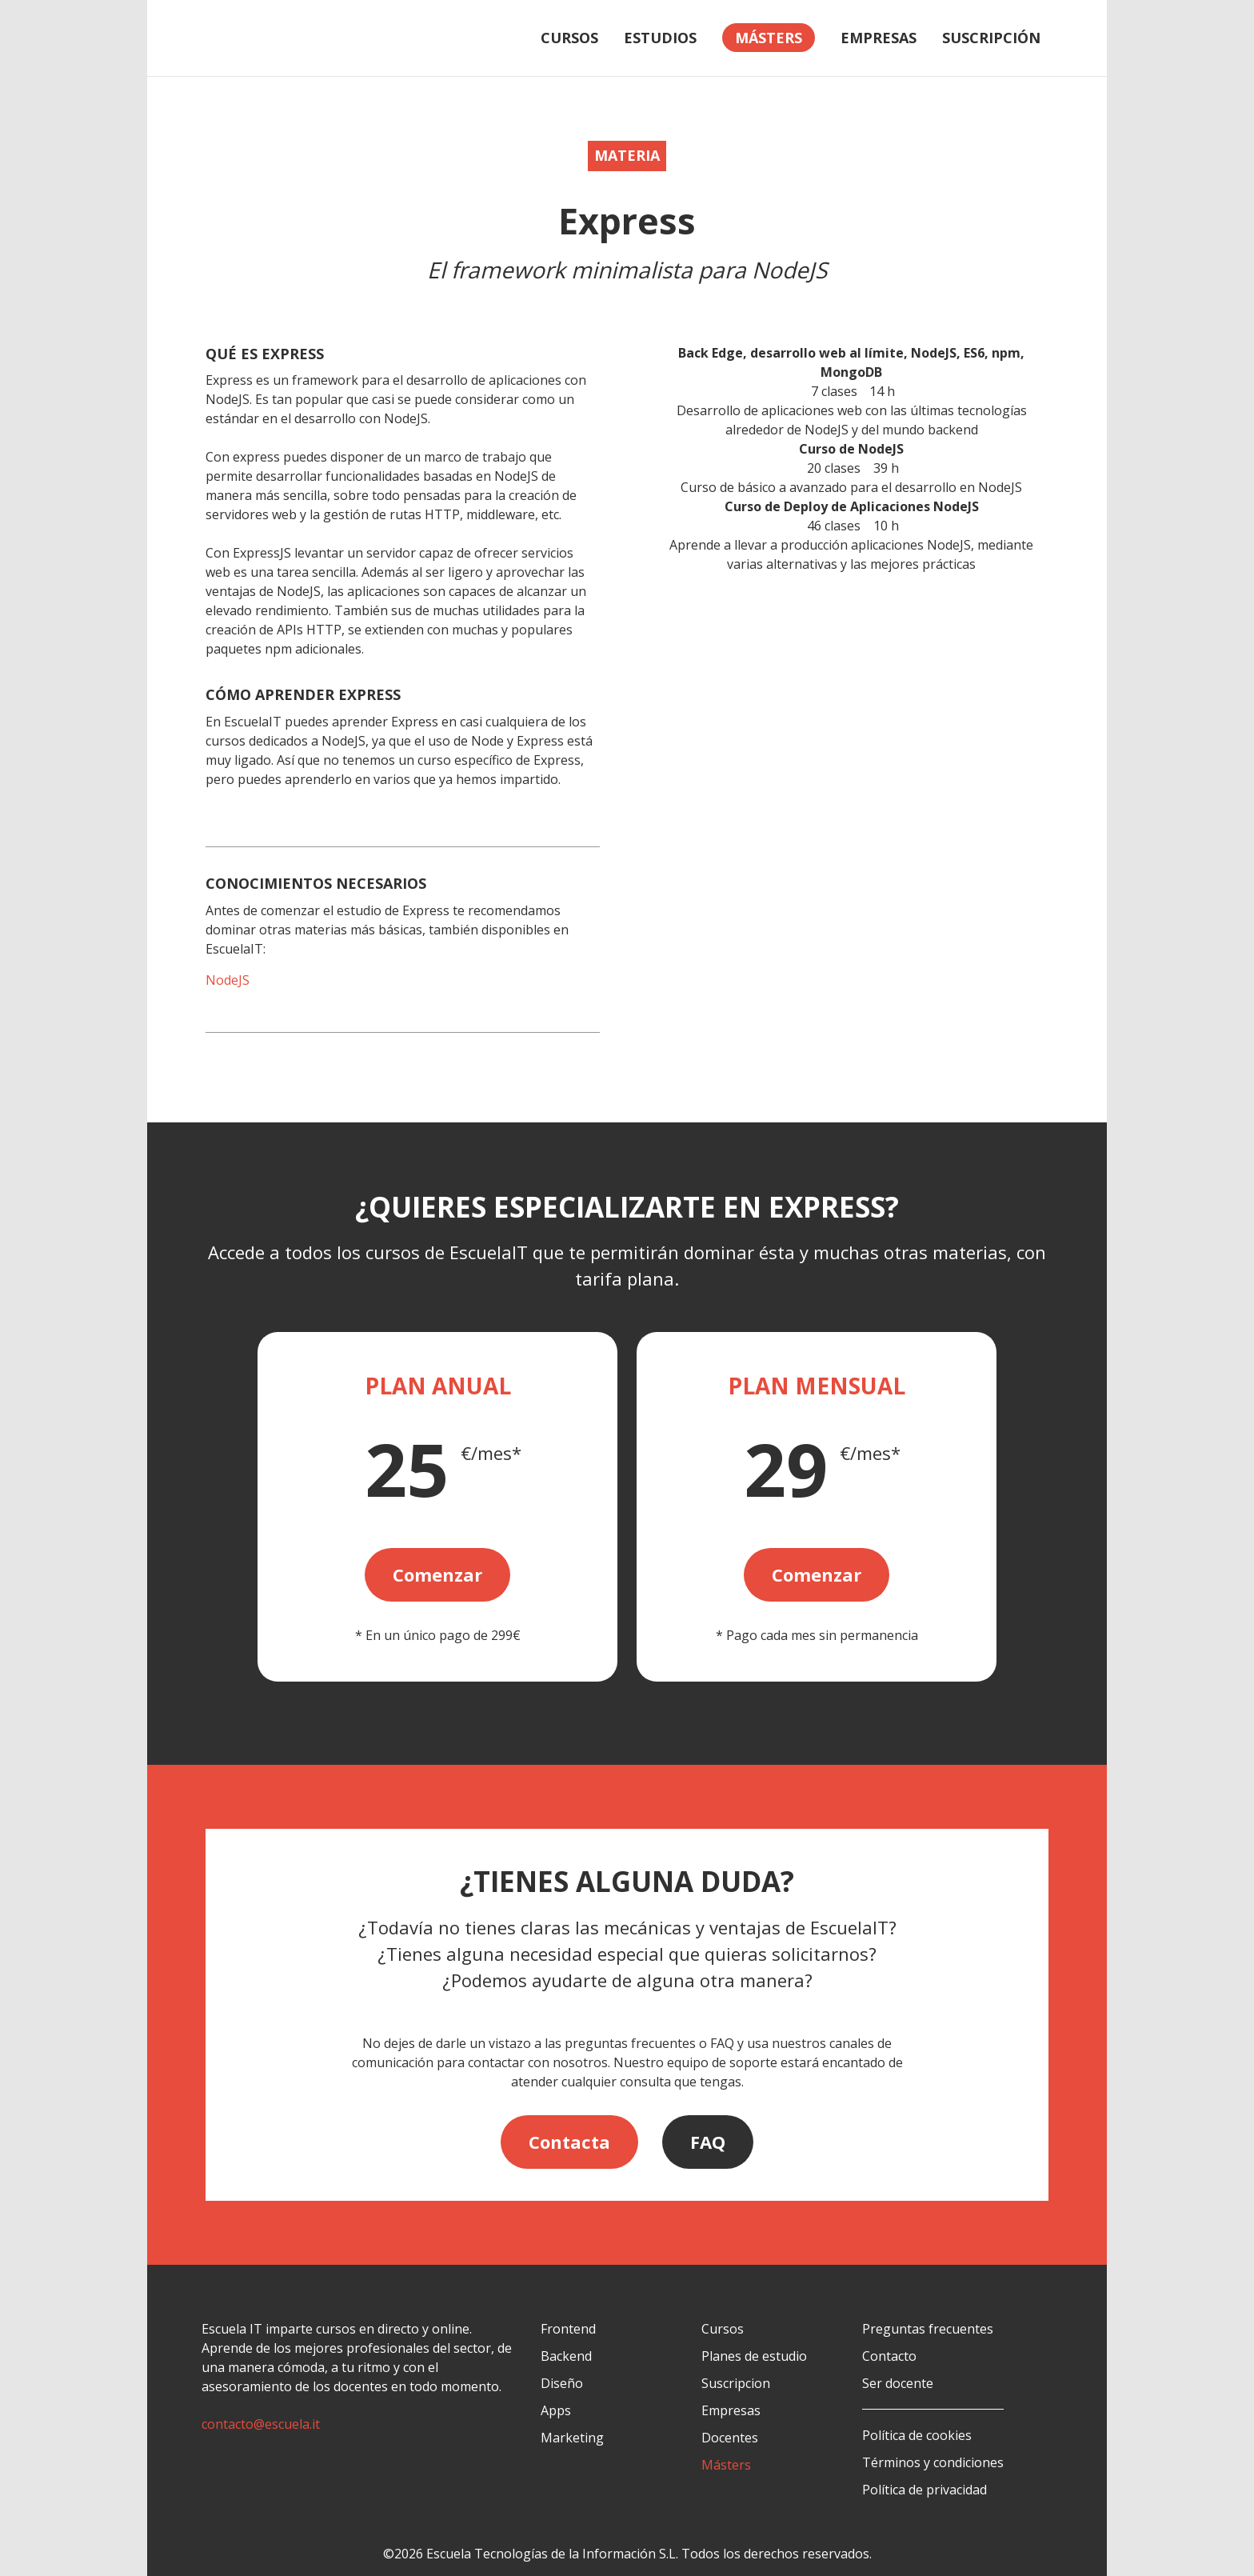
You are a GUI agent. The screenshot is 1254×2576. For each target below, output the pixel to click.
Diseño (562, 2383)
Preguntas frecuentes (927, 2329)
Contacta (569, 2142)
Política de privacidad (924, 2489)
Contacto (889, 2356)
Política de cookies (917, 2435)
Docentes (729, 2437)
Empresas (879, 37)
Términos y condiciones (933, 2462)
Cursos (569, 37)
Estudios (660, 37)
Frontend (568, 2329)
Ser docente (897, 2383)
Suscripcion (735, 2383)
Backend (566, 2356)
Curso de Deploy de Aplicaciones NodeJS (852, 506)
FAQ (707, 2142)
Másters (726, 2465)
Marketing (572, 2437)
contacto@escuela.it (261, 2424)
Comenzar (437, 1574)
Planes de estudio (754, 2356)
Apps (556, 2410)
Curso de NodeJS (851, 449)
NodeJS (228, 980)
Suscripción (991, 37)
